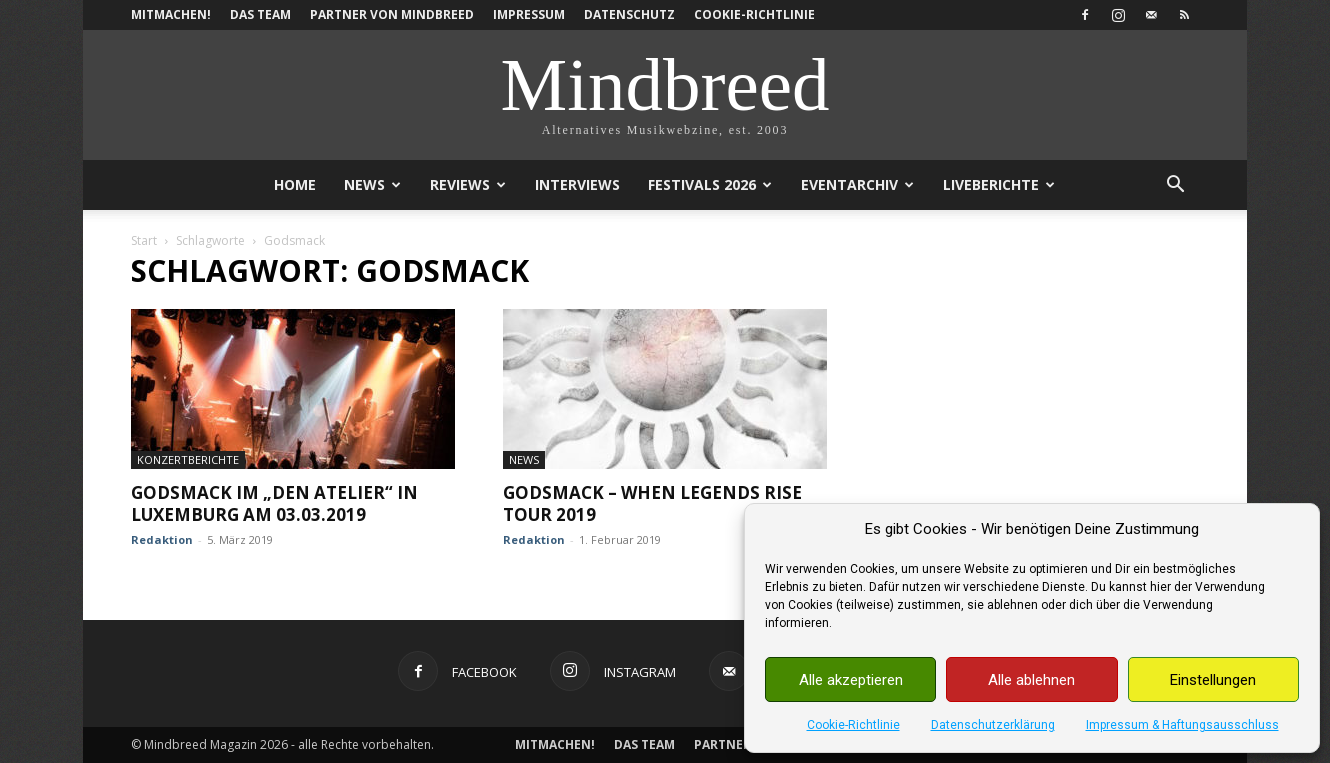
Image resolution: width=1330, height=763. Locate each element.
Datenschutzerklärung (993, 725)
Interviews (577, 184)
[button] (1175, 186)
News (372, 184)
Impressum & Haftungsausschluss (1182, 725)
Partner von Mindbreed (392, 14)
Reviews (468, 184)
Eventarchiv (857, 184)
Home (295, 184)
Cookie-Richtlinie (853, 725)
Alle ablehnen (1031, 680)
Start (144, 240)
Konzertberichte (188, 459)
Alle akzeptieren (851, 680)
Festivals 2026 (710, 184)
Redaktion (162, 539)
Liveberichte (999, 184)
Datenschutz (629, 14)
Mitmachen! (171, 14)
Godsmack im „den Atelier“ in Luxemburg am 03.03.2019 (274, 503)
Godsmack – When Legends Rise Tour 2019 (652, 503)
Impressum (529, 14)
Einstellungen (1213, 680)
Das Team (260, 14)
